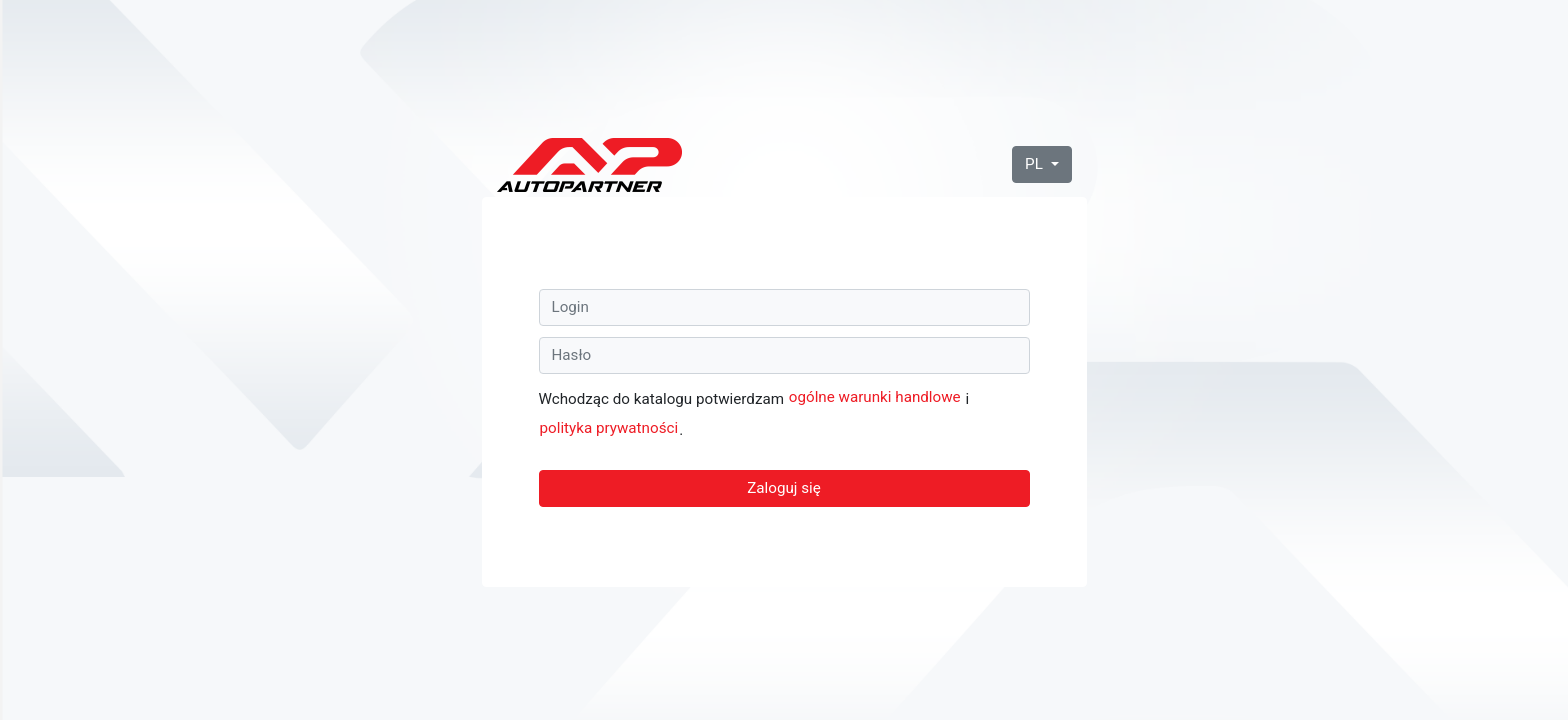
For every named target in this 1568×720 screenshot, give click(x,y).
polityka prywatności (609, 428)
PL (1036, 164)
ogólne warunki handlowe (875, 397)
